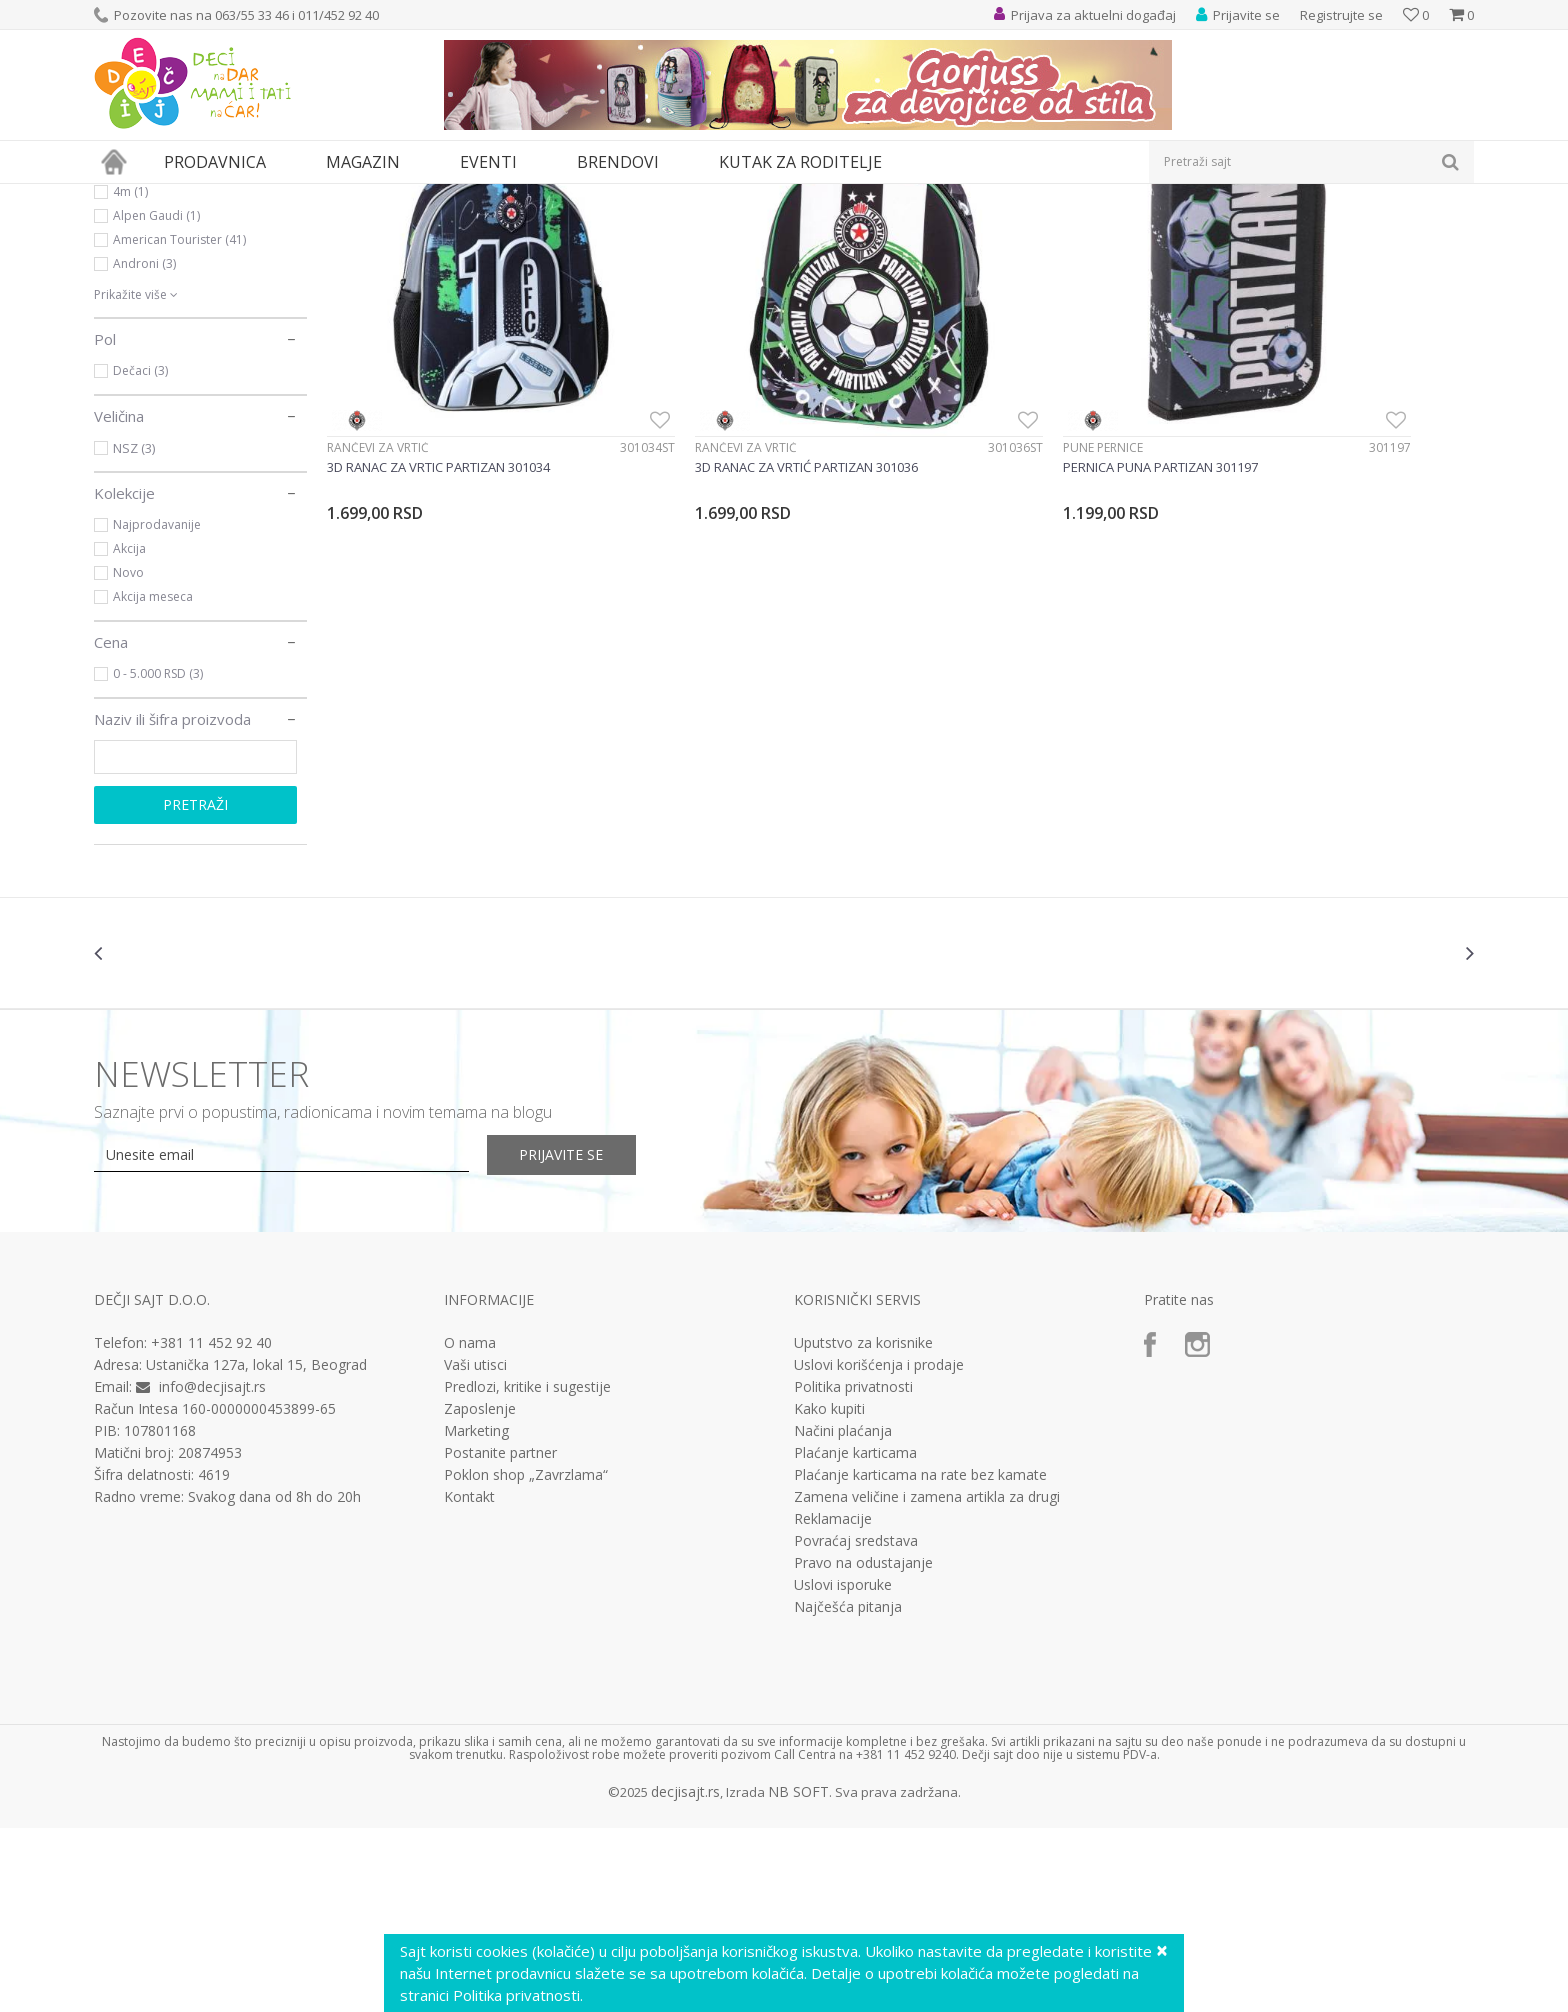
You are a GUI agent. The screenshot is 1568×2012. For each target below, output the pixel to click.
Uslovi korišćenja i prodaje (879, 1549)
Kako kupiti (829, 1593)
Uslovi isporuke (843, 1769)
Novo (128, 756)
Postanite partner (500, 1637)
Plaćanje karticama (855, 1637)
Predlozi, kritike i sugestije (527, 1571)
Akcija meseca (153, 780)
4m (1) (130, 375)
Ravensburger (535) (168, 351)
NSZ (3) (134, 632)
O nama (470, 1527)
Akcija (129, 732)
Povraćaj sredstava (856, 1725)
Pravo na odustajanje (863, 1747)
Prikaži (1261, 229)
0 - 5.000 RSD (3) (158, 857)
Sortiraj (1105, 229)
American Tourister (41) (179, 423)
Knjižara (132, 278)
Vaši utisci (475, 1549)
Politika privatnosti (853, 1571)
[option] (209, 1137)
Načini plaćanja (843, 1615)
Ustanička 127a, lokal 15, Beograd (256, 1548)
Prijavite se (585, 1338)
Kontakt (469, 1681)
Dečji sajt (119, 196)
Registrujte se (1341, 15)
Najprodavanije (157, 708)
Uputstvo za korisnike (863, 1527)
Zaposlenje (480, 1593)
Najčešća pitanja (848, 1791)
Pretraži (195, 988)
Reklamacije (833, 1703)
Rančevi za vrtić (378, 555)
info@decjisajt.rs (212, 1570)
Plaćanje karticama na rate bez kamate (920, 1659)
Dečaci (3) (140, 554)
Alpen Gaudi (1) (156, 399)
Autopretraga (1016, 229)
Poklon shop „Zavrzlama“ (526, 1659)
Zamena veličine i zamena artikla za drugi (927, 1681)
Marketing (476, 1615)
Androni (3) (144, 447)
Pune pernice (951, 555)
